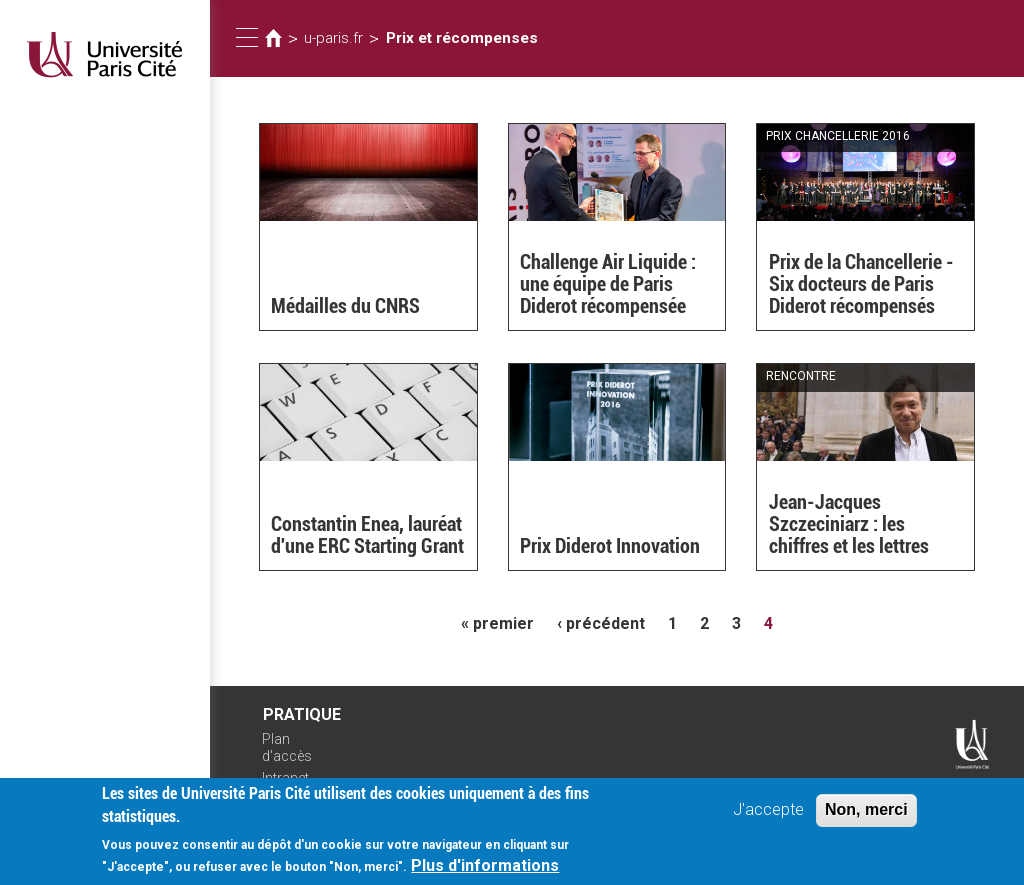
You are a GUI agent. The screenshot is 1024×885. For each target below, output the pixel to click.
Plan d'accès (287, 747)
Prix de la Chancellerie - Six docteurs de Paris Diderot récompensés (861, 284)
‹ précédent (601, 623)
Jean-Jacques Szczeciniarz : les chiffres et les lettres (849, 524)
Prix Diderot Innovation (610, 546)
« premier (497, 623)
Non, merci (866, 817)
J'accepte (768, 817)
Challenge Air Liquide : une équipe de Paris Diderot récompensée (608, 284)
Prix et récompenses (462, 38)
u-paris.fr (333, 38)
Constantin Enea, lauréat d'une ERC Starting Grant (367, 535)
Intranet (285, 778)
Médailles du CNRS (345, 306)
